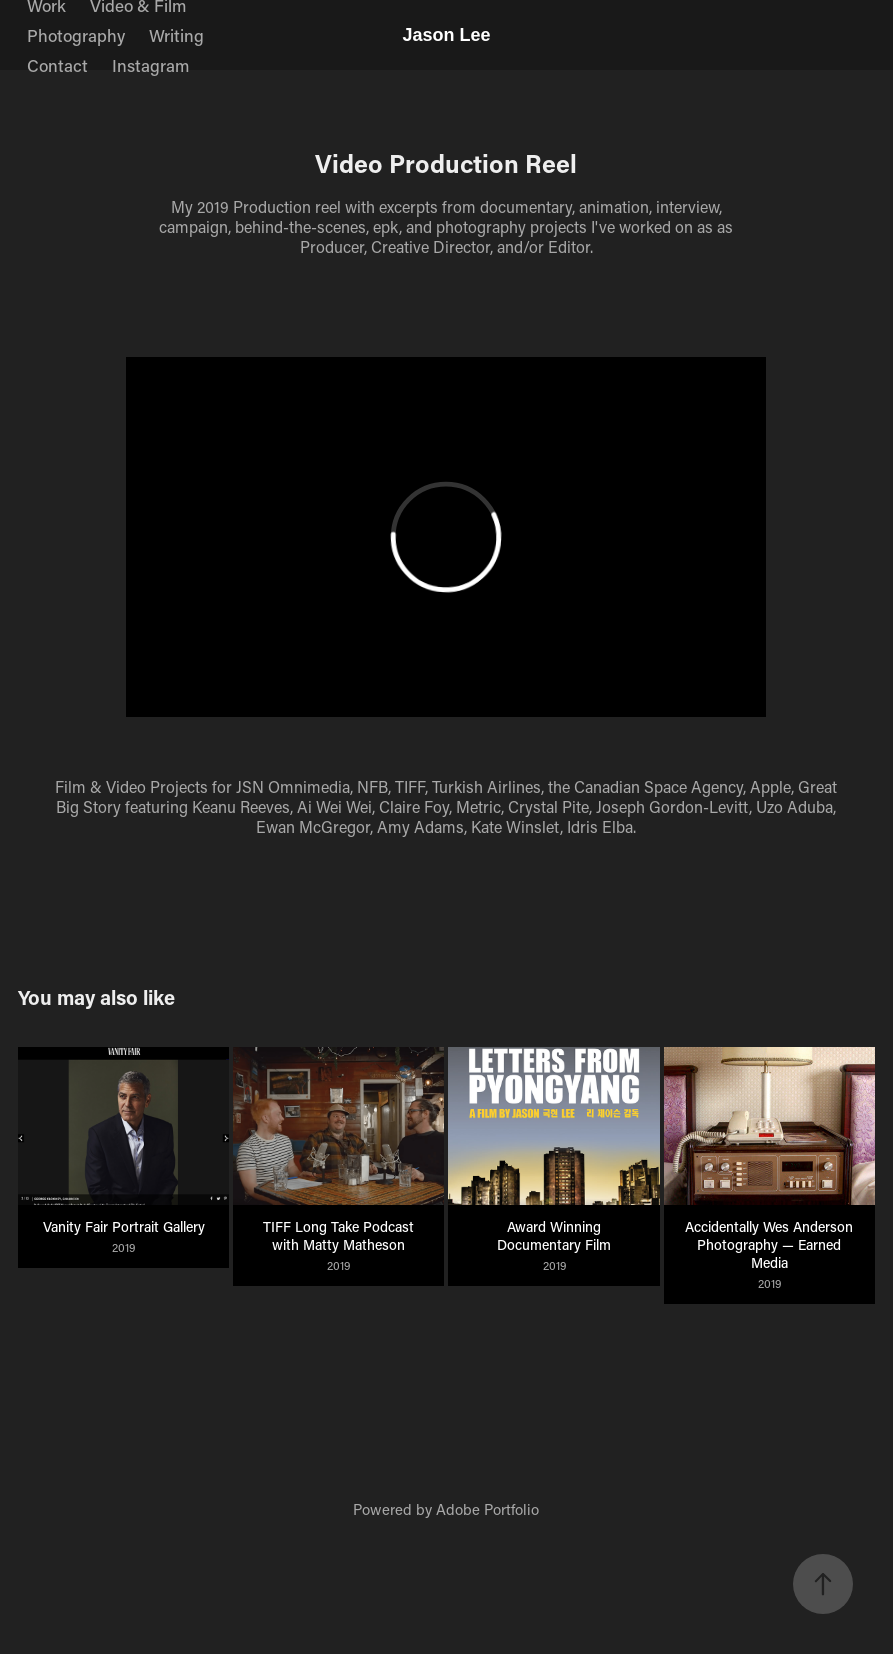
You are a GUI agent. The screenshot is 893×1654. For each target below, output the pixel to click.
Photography (76, 35)
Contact (57, 65)
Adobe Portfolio (487, 1509)
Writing (176, 35)
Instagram (150, 65)
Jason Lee (446, 35)
